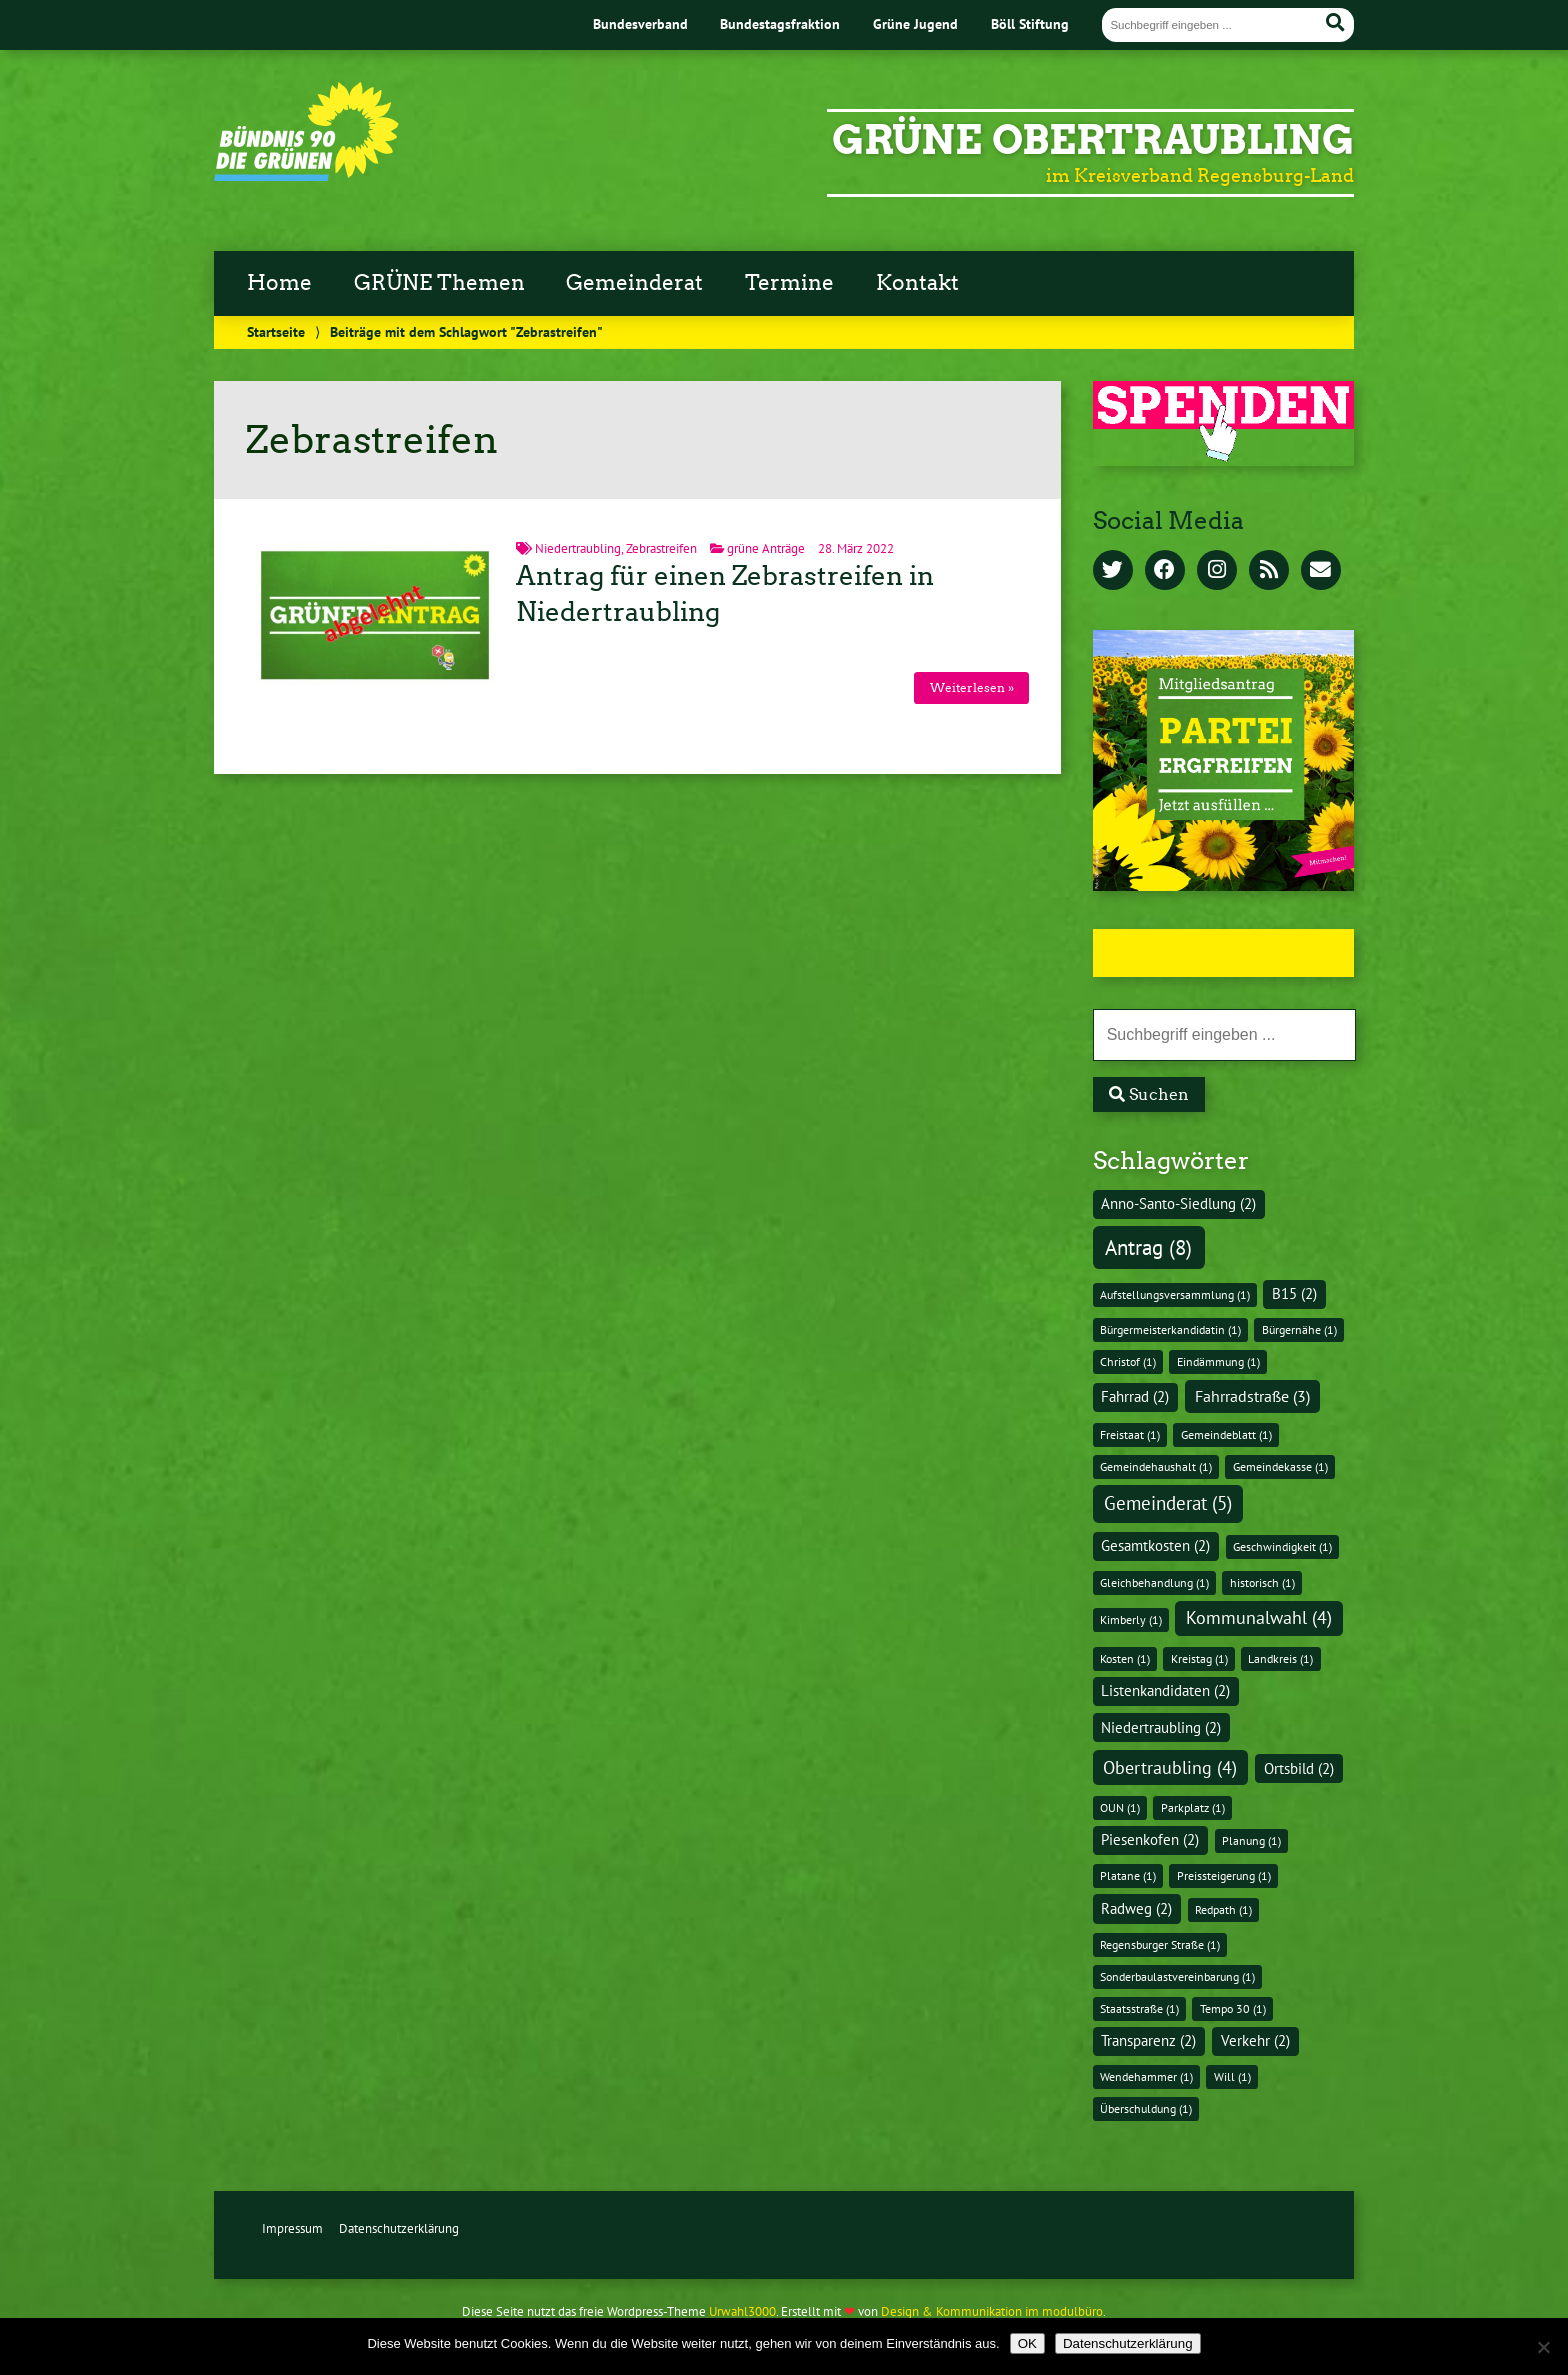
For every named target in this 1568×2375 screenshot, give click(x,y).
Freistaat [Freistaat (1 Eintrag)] (1130, 1434)
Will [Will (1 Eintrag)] (1232, 2076)
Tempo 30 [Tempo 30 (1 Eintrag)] (1233, 2008)
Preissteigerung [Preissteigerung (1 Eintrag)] (1224, 1875)
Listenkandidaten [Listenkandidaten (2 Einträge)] (1165, 1690)
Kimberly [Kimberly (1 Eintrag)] (1131, 1619)
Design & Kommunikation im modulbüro (992, 2311)
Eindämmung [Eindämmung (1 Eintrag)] (1218, 1361)
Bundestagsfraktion (780, 23)
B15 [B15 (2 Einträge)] (1294, 1293)
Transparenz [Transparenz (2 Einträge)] (1148, 2040)
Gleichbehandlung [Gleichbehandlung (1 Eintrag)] (1154, 1582)
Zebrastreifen (661, 548)
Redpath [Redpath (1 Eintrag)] (1223, 1909)
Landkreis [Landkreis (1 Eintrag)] (1280, 1658)
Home (279, 283)
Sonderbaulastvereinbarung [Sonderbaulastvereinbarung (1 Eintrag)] (1177, 1976)
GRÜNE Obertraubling (1093, 140)
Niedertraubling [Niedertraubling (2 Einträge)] (1161, 1727)
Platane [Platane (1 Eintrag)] (1128, 1875)
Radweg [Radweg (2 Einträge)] (1136, 1908)
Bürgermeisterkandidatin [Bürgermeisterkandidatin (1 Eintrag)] (1170, 1329)
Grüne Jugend (915, 23)
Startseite (276, 331)
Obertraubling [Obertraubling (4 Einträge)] (1170, 1767)
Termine (789, 283)
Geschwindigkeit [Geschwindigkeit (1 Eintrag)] (1282, 1546)
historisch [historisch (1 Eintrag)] (1262, 1582)
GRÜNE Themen (439, 283)
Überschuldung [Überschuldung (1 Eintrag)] (1146, 2108)
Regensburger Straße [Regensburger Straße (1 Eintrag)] (1160, 1944)
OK (1027, 2343)
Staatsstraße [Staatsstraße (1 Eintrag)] (1139, 2008)
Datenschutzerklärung (399, 2228)
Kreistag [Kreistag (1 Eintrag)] (1199, 1658)
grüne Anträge (766, 548)
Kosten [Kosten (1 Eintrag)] (1125, 1658)
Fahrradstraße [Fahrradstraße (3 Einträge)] (1252, 1395)
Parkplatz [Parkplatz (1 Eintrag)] (1193, 1807)
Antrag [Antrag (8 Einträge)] (1148, 1247)
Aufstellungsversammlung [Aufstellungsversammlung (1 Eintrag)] (1175, 1294)
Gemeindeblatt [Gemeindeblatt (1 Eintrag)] (1226, 1434)
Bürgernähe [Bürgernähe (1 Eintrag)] (1299, 1329)
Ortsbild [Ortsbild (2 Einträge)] (1299, 1768)
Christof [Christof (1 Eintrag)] (1128, 1361)
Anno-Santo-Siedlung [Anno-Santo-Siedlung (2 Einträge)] (1178, 1203)
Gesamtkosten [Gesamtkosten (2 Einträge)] (1155, 1545)
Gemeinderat (634, 283)
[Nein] (1543, 2347)
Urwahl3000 (742, 2311)
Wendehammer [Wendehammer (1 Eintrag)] (1146, 2076)
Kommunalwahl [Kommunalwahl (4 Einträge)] (1259, 1617)
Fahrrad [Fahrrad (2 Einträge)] (1135, 1396)
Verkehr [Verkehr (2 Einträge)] (1255, 2040)
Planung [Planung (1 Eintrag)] (1251, 1840)
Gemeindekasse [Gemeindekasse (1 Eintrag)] (1280, 1466)
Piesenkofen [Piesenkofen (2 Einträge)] (1150, 1839)
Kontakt (917, 283)
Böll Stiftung (1030, 23)
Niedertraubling (578, 548)
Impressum (292, 2228)
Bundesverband (640, 23)
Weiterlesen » (972, 687)
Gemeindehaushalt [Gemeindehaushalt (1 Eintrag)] (1156, 1466)
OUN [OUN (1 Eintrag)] (1120, 1807)
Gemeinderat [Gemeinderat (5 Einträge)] (1168, 1503)
